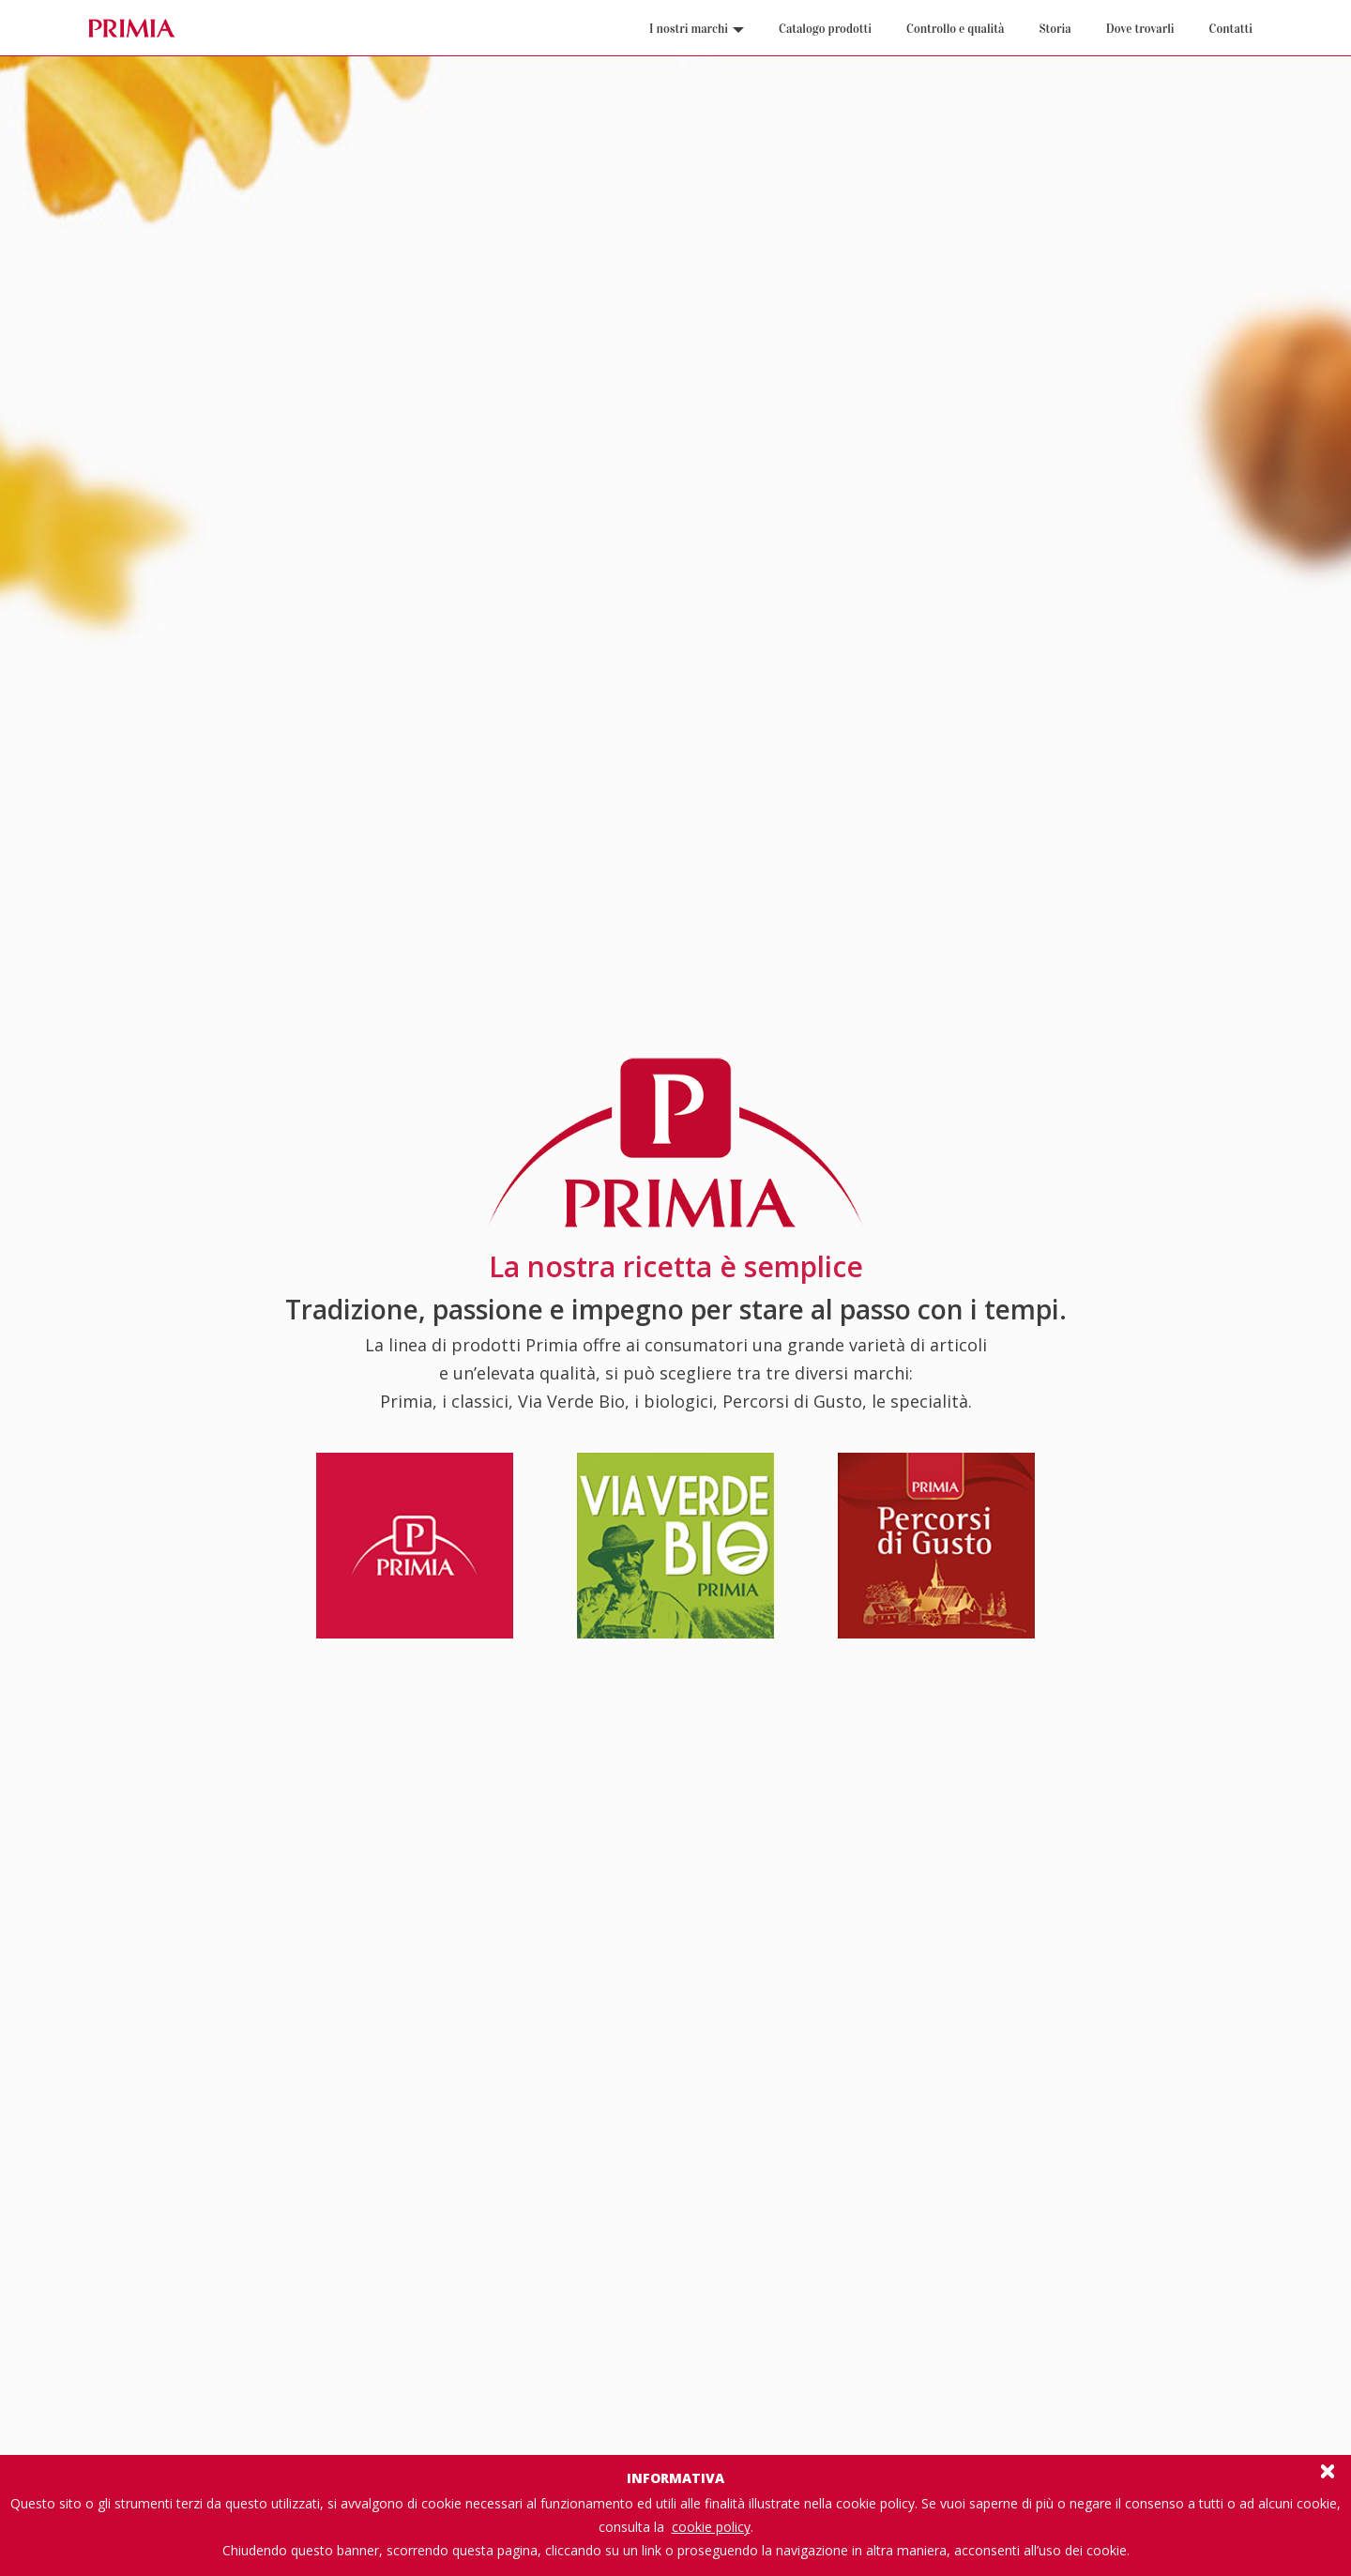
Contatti (1230, 29)
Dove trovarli (1140, 29)
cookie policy (711, 2527)
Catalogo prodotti (825, 29)
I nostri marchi (696, 29)
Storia (1054, 29)
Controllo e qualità (955, 29)
